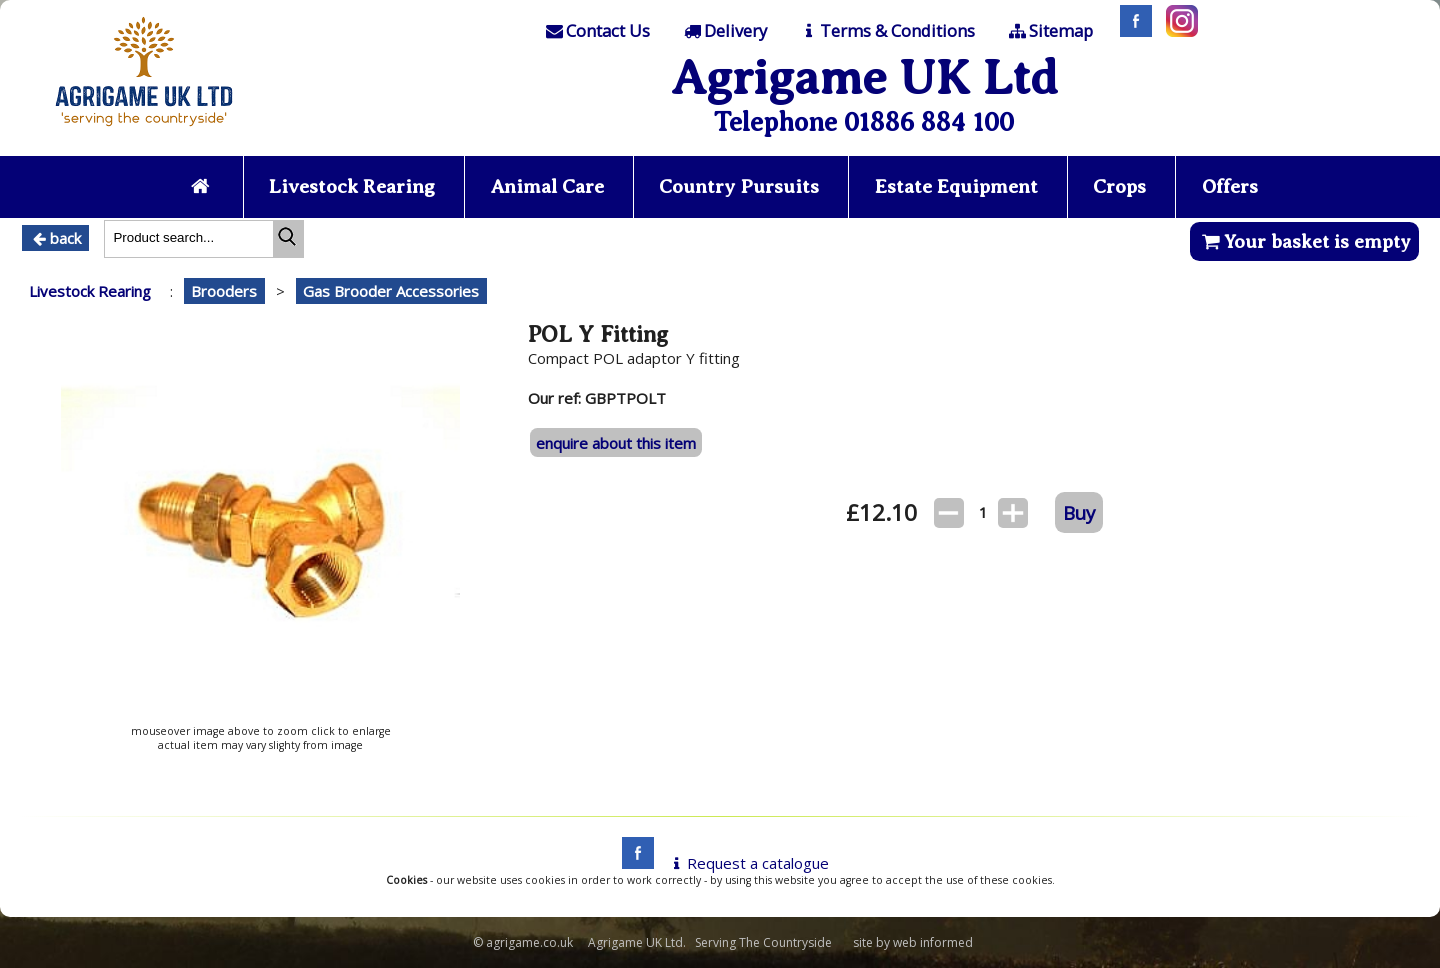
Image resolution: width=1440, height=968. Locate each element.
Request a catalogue (747, 863)
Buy (1079, 512)
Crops (1119, 186)
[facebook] (633, 863)
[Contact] (597, 31)
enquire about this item (616, 443)
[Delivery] (723, 31)
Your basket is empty (1304, 241)
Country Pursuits (739, 186)
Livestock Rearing (352, 186)
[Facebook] (1131, 31)
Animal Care (547, 186)
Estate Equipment (956, 186)
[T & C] (886, 31)
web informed (933, 942)
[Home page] (144, 132)
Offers (1230, 186)
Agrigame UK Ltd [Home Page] (864, 77)
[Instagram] (1177, 31)
